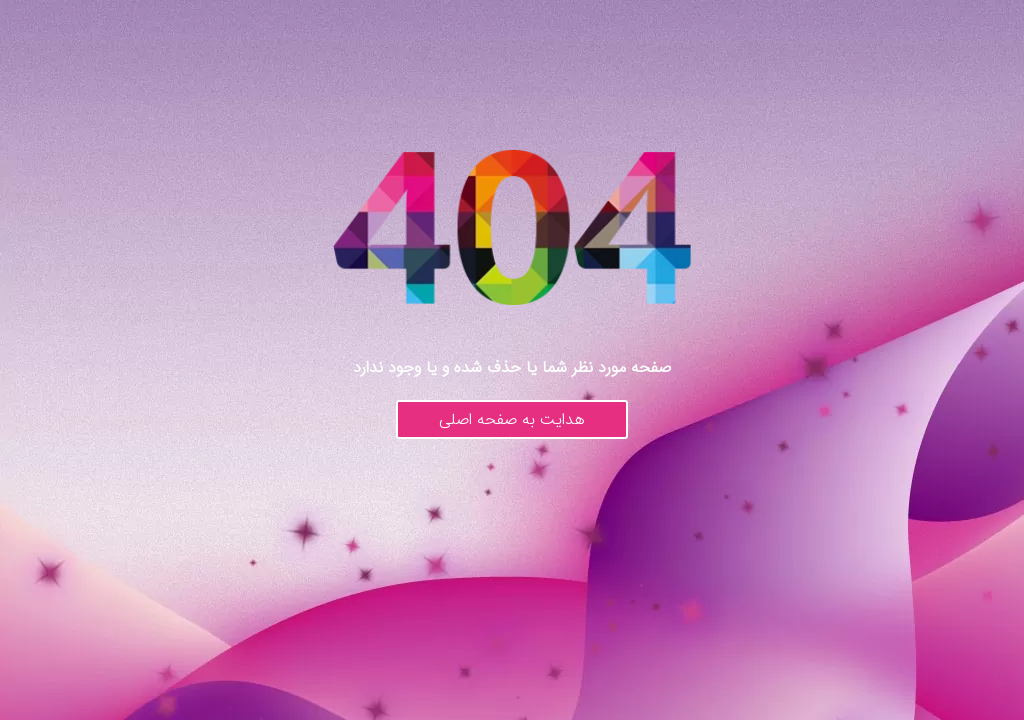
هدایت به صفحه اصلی (512, 419)
